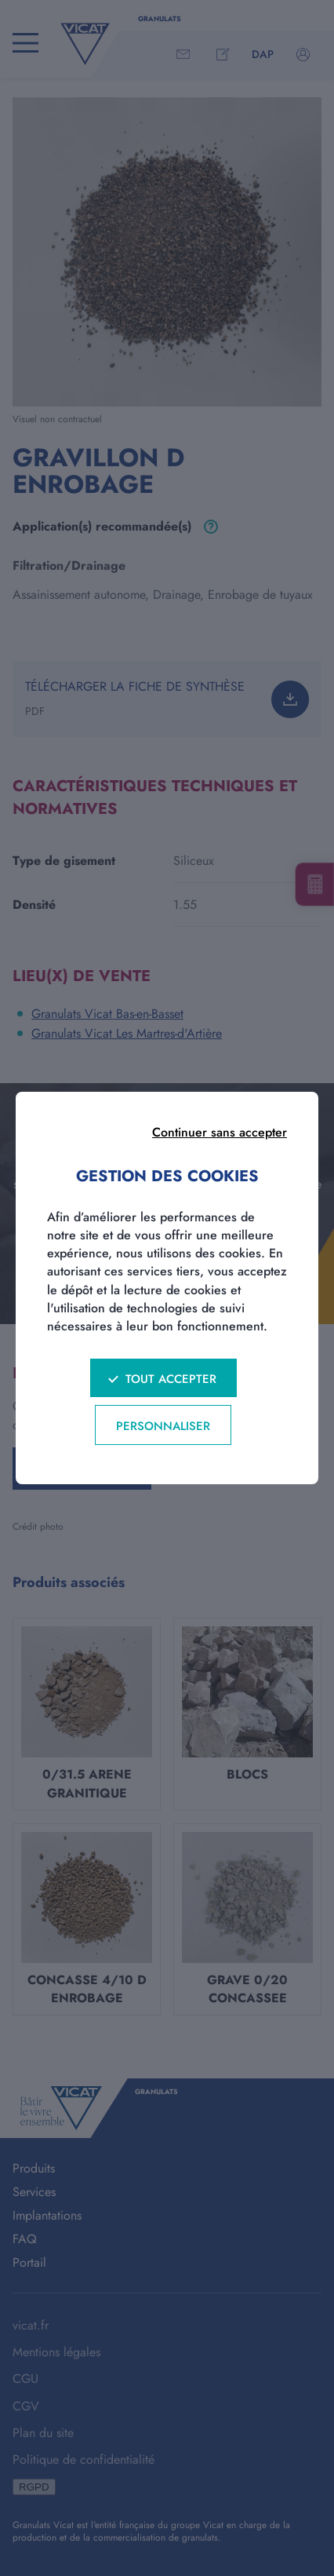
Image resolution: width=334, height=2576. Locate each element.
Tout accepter (170, 1379)
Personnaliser (163, 1426)
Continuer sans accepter (219, 1132)
